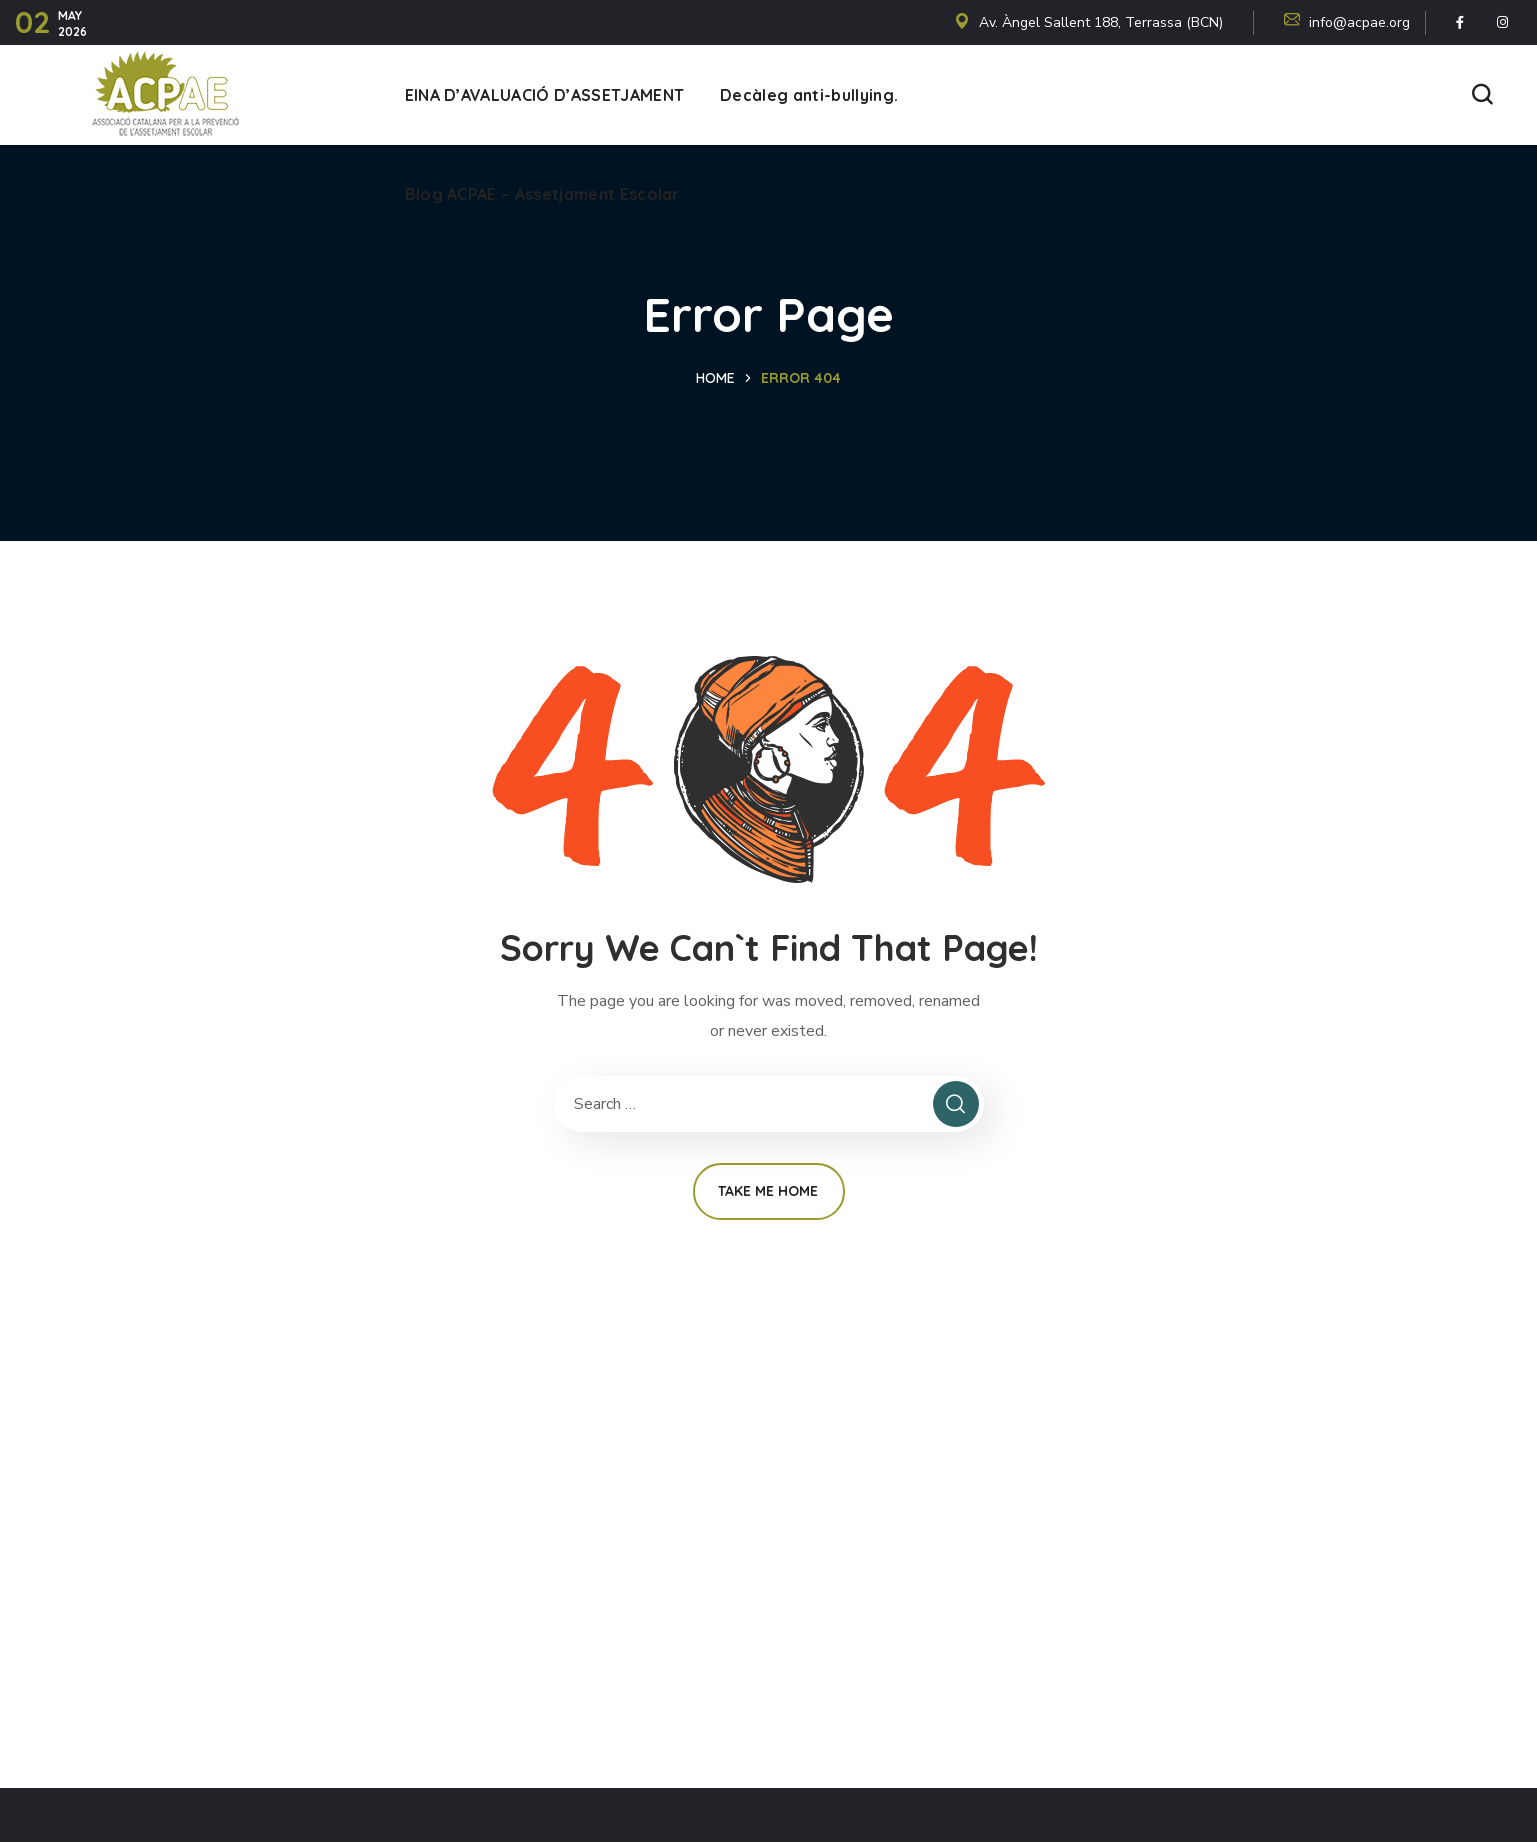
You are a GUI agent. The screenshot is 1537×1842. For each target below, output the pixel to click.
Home (715, 378)
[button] (1482, 95)
